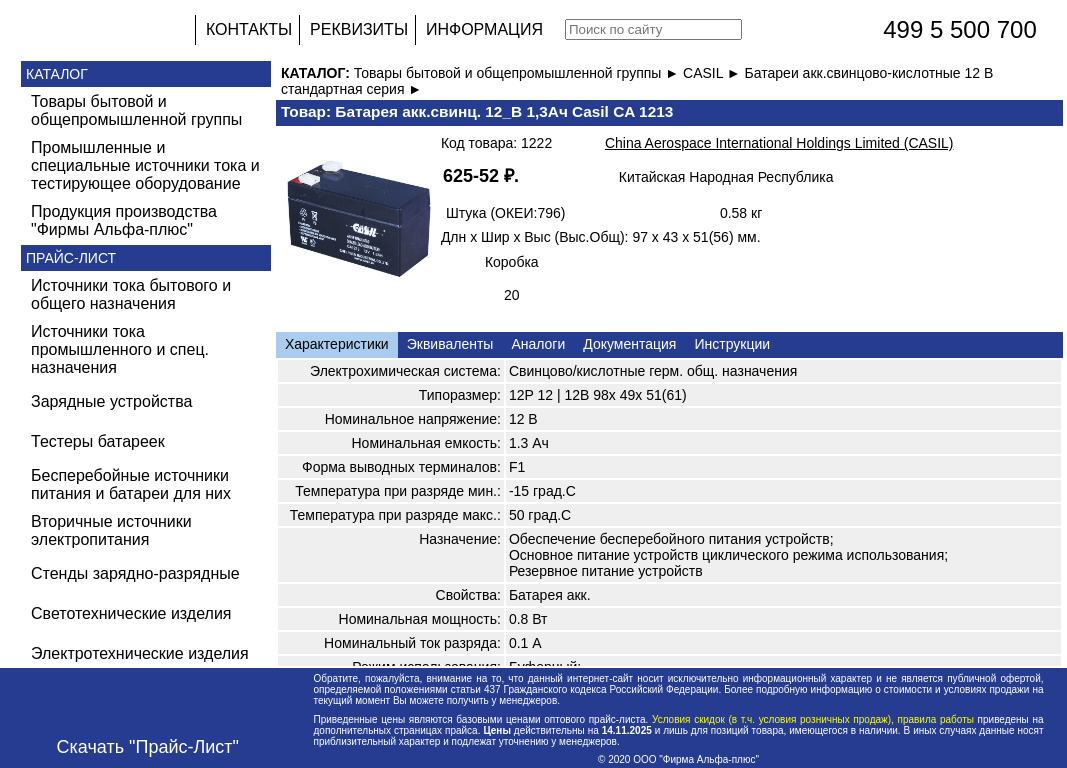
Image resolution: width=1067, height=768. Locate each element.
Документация (629, 344)
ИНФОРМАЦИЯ (484, 29)
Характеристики (337, 344)
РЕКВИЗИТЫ (359, 29)
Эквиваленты (450, 344)
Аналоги (538, 344)
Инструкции (732, 344)
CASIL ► (714, 73)
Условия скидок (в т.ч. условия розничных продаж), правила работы (812, 719)
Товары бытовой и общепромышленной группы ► (518, 73)
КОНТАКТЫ (249, 29)
